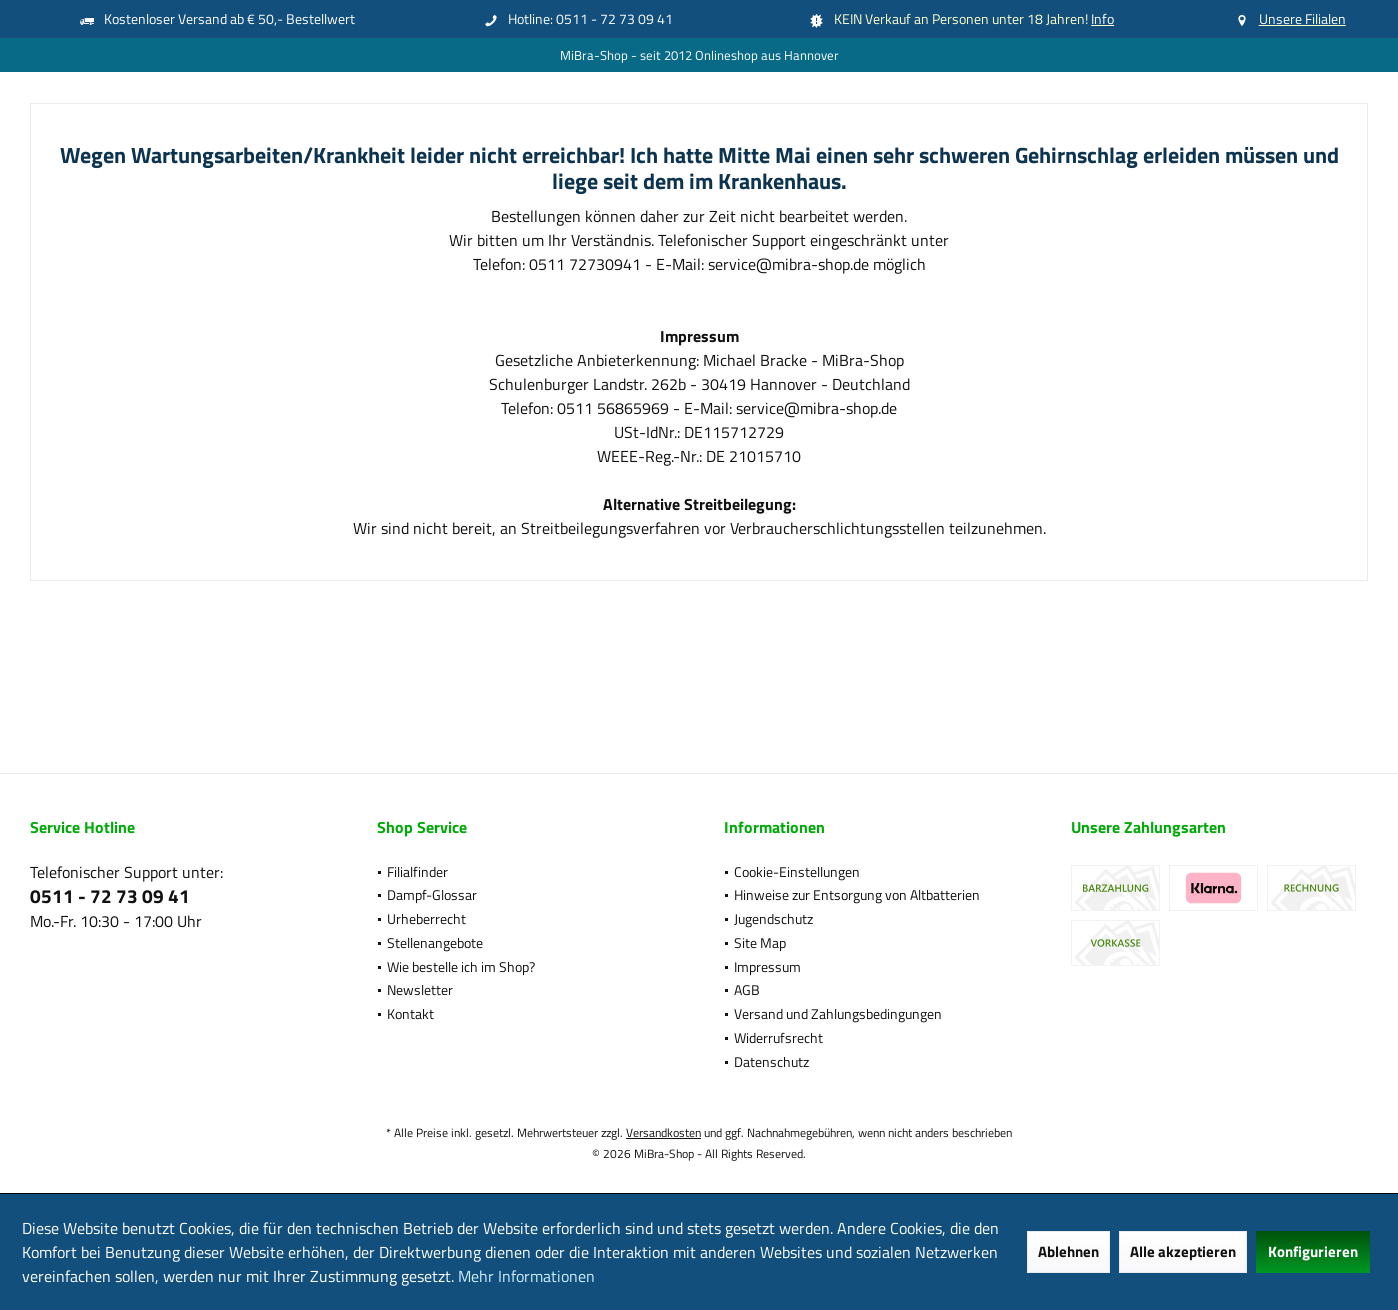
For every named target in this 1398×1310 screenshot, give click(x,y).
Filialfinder (417, 871)
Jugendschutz (773, 918)
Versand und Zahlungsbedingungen (838, 1013)
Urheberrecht (426, 918)
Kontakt (410, 1013)
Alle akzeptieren (1183, 1251)
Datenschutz (771, 1061)
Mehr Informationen (526, 1276)
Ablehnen (1068, 1251)
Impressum (767, 966)
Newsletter (420, 989)
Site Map (760, 942)
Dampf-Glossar (432, 894)
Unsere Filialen (1302, 18)
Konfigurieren (1313, 1251)
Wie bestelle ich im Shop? (461, 966)
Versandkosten (663, 1132)
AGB (747, 989)
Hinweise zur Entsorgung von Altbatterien (857, 894)
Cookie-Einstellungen (797, 871)
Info (1102, 18)
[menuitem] (525, 872)
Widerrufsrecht (778, 1037)
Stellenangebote (435, 942)
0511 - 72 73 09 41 (110, 895)
